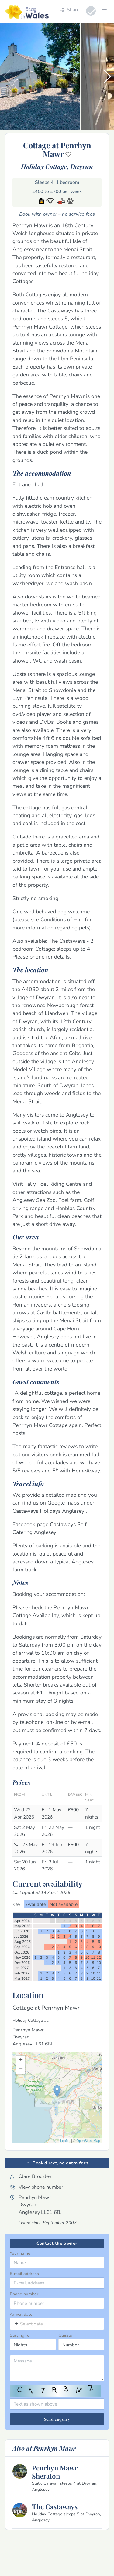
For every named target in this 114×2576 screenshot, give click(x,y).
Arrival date (21, 2314)
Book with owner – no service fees (57, 214)
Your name (20, 2253)
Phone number (24, 2294)
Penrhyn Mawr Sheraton (55, 2471)
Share (69, 9)
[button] (107, 76)
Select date (31, 2324)
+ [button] (21, 2060)
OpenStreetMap (88, 2141)
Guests (65, 2335)
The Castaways (55, 2506)
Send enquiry (57, 2419)
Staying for (20, 2335)
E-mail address (24, 2274)
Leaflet (65, 2141)
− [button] (21, 2069)
